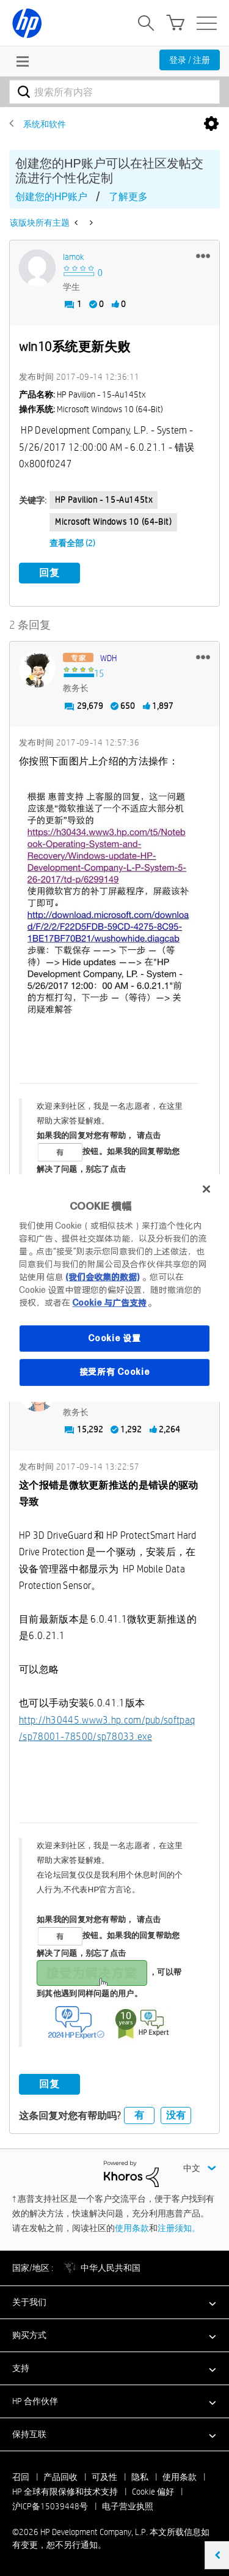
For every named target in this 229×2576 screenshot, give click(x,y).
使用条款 (132, 2228)
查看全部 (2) (72, 543)
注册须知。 (179, 2228)
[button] (203, 255)
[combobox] (114, 92)
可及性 (104, 2476)
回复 (49, 572)
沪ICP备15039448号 (50, 2506)
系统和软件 (44, 124)
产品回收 (60, 2476)
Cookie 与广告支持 (109, 1302)
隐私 (139, 2476)
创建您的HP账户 (51, 196)
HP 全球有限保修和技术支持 (65, 2491)
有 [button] (139, 2115)
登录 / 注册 (189, 59)
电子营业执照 (127, 2506)
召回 (20, 2476)
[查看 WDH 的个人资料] (108, 658)
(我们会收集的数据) (102, 1276)
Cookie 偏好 (153, 2491)
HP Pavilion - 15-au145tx (103, 499)
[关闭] (206, 1188)
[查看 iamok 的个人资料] (73, 257)
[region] (114, 1288)
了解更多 (128, 196)
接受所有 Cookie (114, 1371)
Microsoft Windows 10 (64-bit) (113, 521)
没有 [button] (176, 2115)
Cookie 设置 (114, 1338)
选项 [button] (211, 124)
